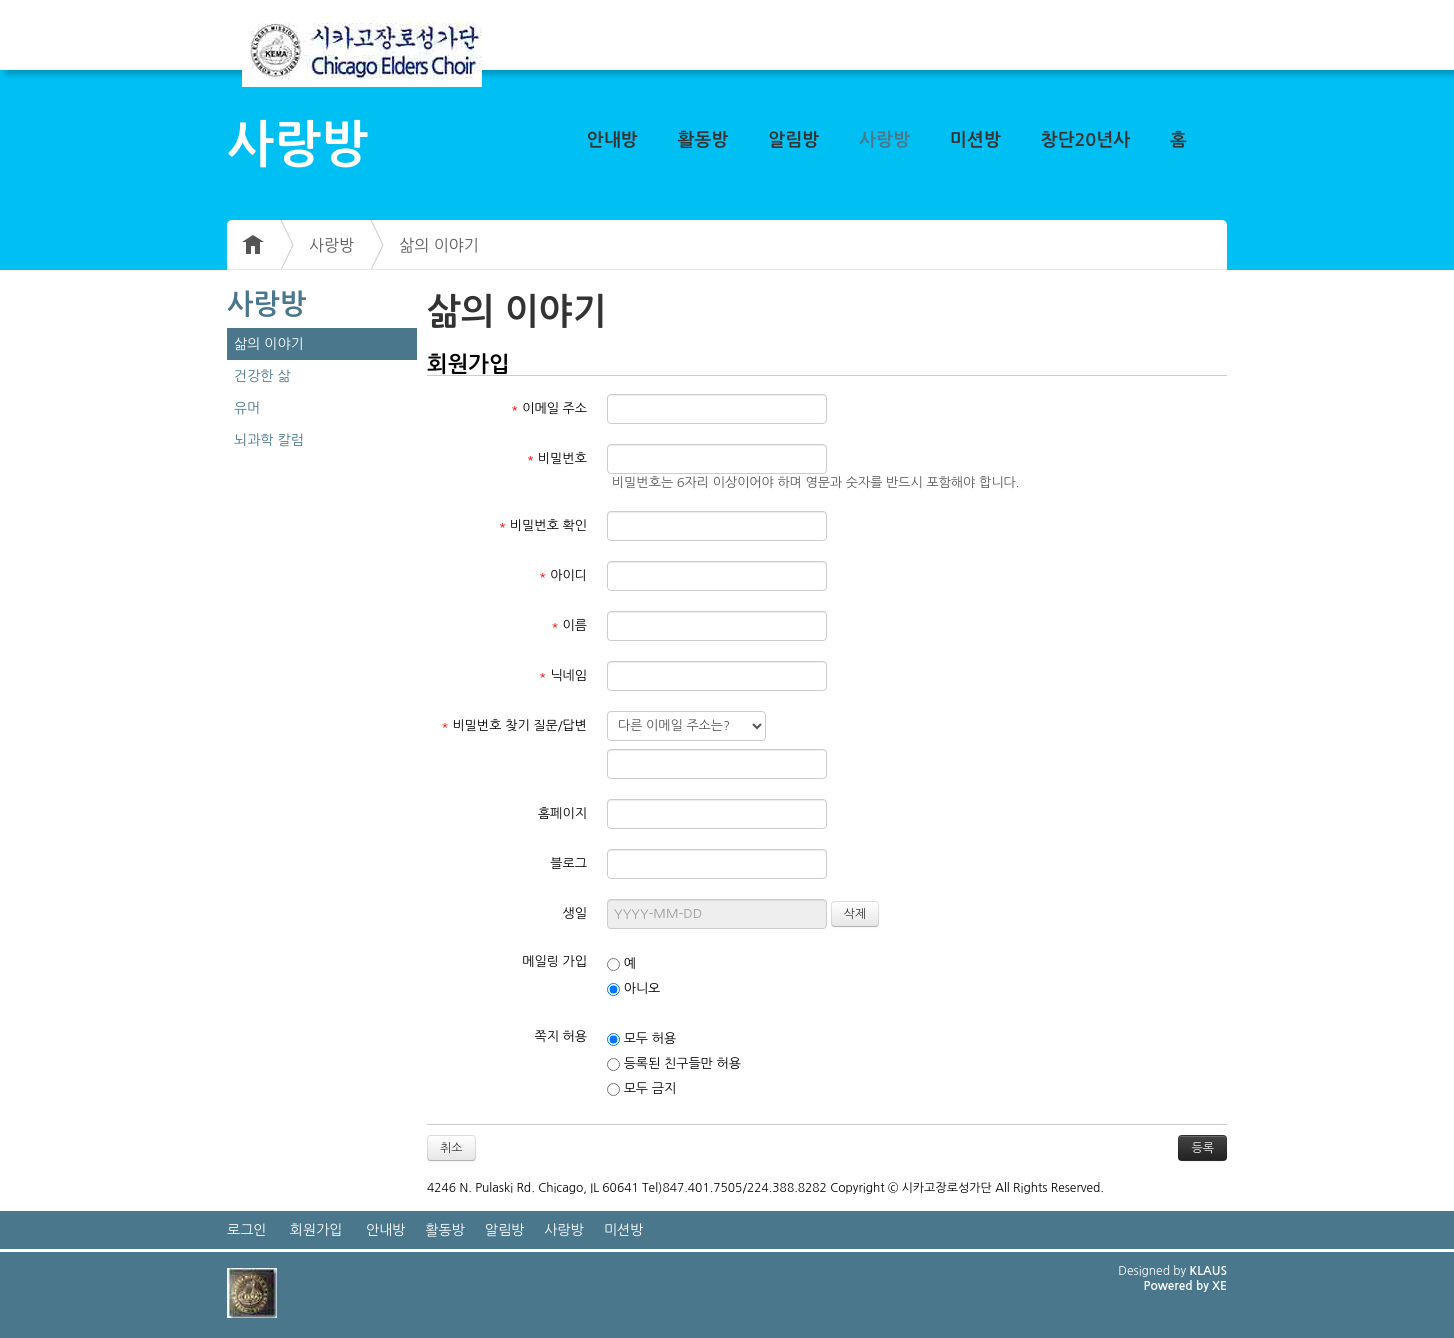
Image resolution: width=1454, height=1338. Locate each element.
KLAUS (1209, 1271)
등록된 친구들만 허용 (674, 1064)
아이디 (563, 575)
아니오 (633, 989)
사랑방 (884, 140)
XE (1219, 1286)
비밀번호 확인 (543, 525)
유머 (247, 408)
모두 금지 (641, 1089)
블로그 (568, 863)
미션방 (975, 140)
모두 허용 (641, 1039)
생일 (575, 913)
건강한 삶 (262, 376)
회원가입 (316, 1230)
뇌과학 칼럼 (269, 440)
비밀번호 (557, 458)
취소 (451, 1148)
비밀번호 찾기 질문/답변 (514, 725)
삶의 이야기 (439, 245)
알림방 (793, 140)
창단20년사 (1086, 140)
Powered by (1177, 1286)
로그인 (246, 1230)
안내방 (612, 140)
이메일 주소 (549, 408)
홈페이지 (562, 813)
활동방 (703, 140)
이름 (569, 625)
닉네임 (563, 675)
